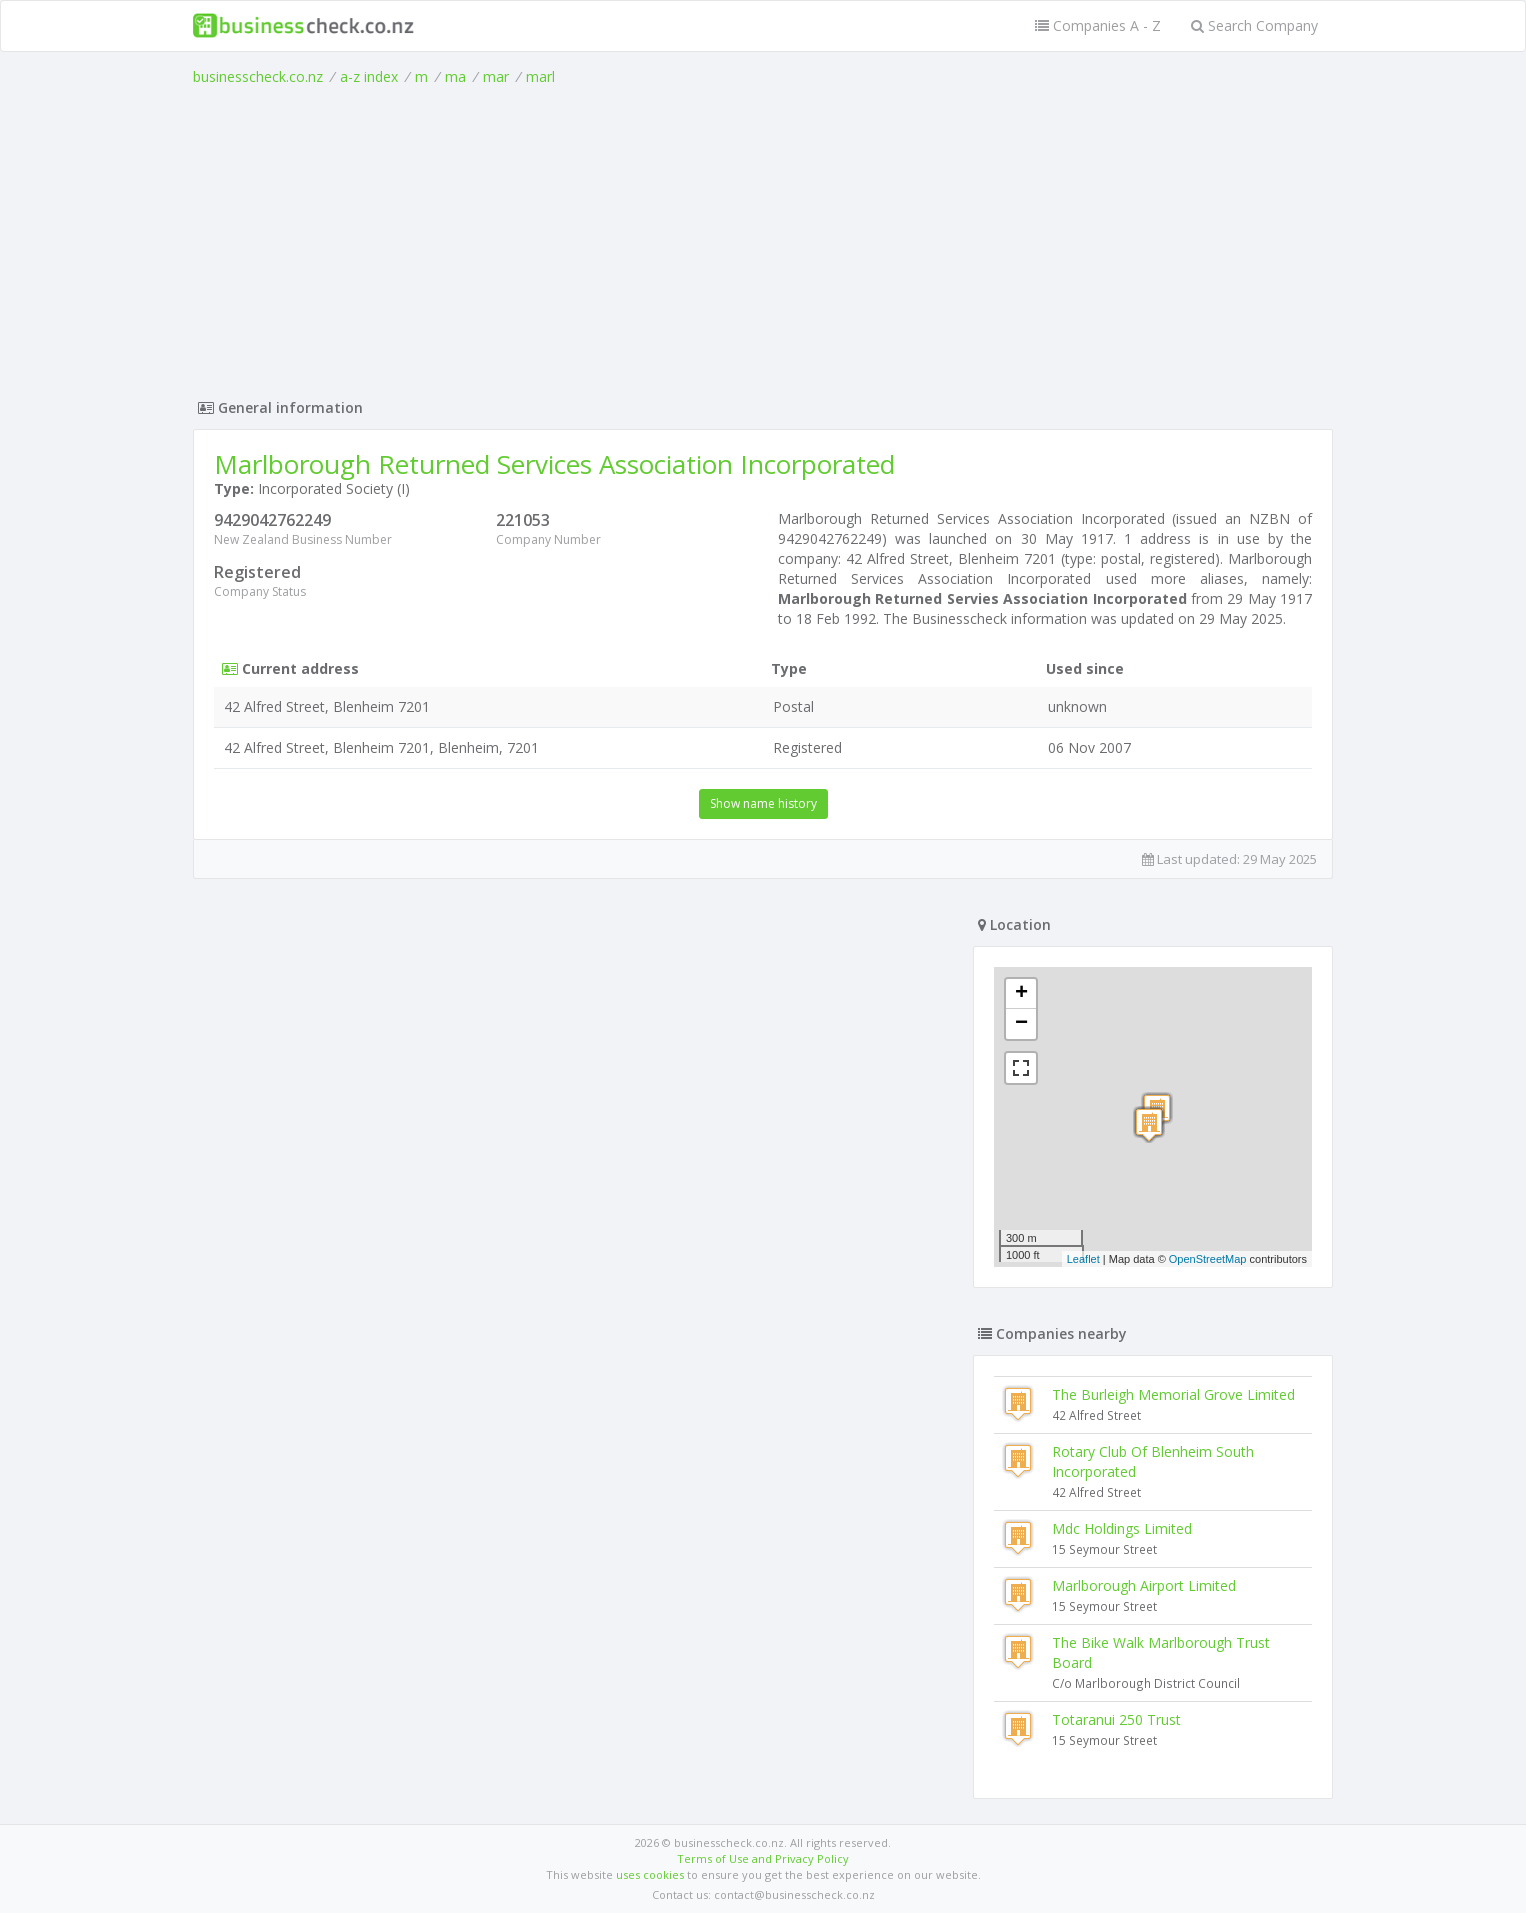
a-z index (369, 76)
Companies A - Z (1098, 25)
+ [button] (1021, 994)
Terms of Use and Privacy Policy (763, 1858)
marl (540, 76)
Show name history (763, 803)
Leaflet (1083, 1259)
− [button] (1021, 1024)
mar (496, 76)
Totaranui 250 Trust (1116, 1719)
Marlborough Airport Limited (1144, 1585)
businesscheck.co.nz (258, 76)
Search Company (1254, 25)
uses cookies (650, 1874)
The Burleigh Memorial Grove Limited (1173, 1394)
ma (455, 76)
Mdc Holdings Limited (1122, 1528)
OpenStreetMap (1208, 1259)
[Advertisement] (763, 237)
